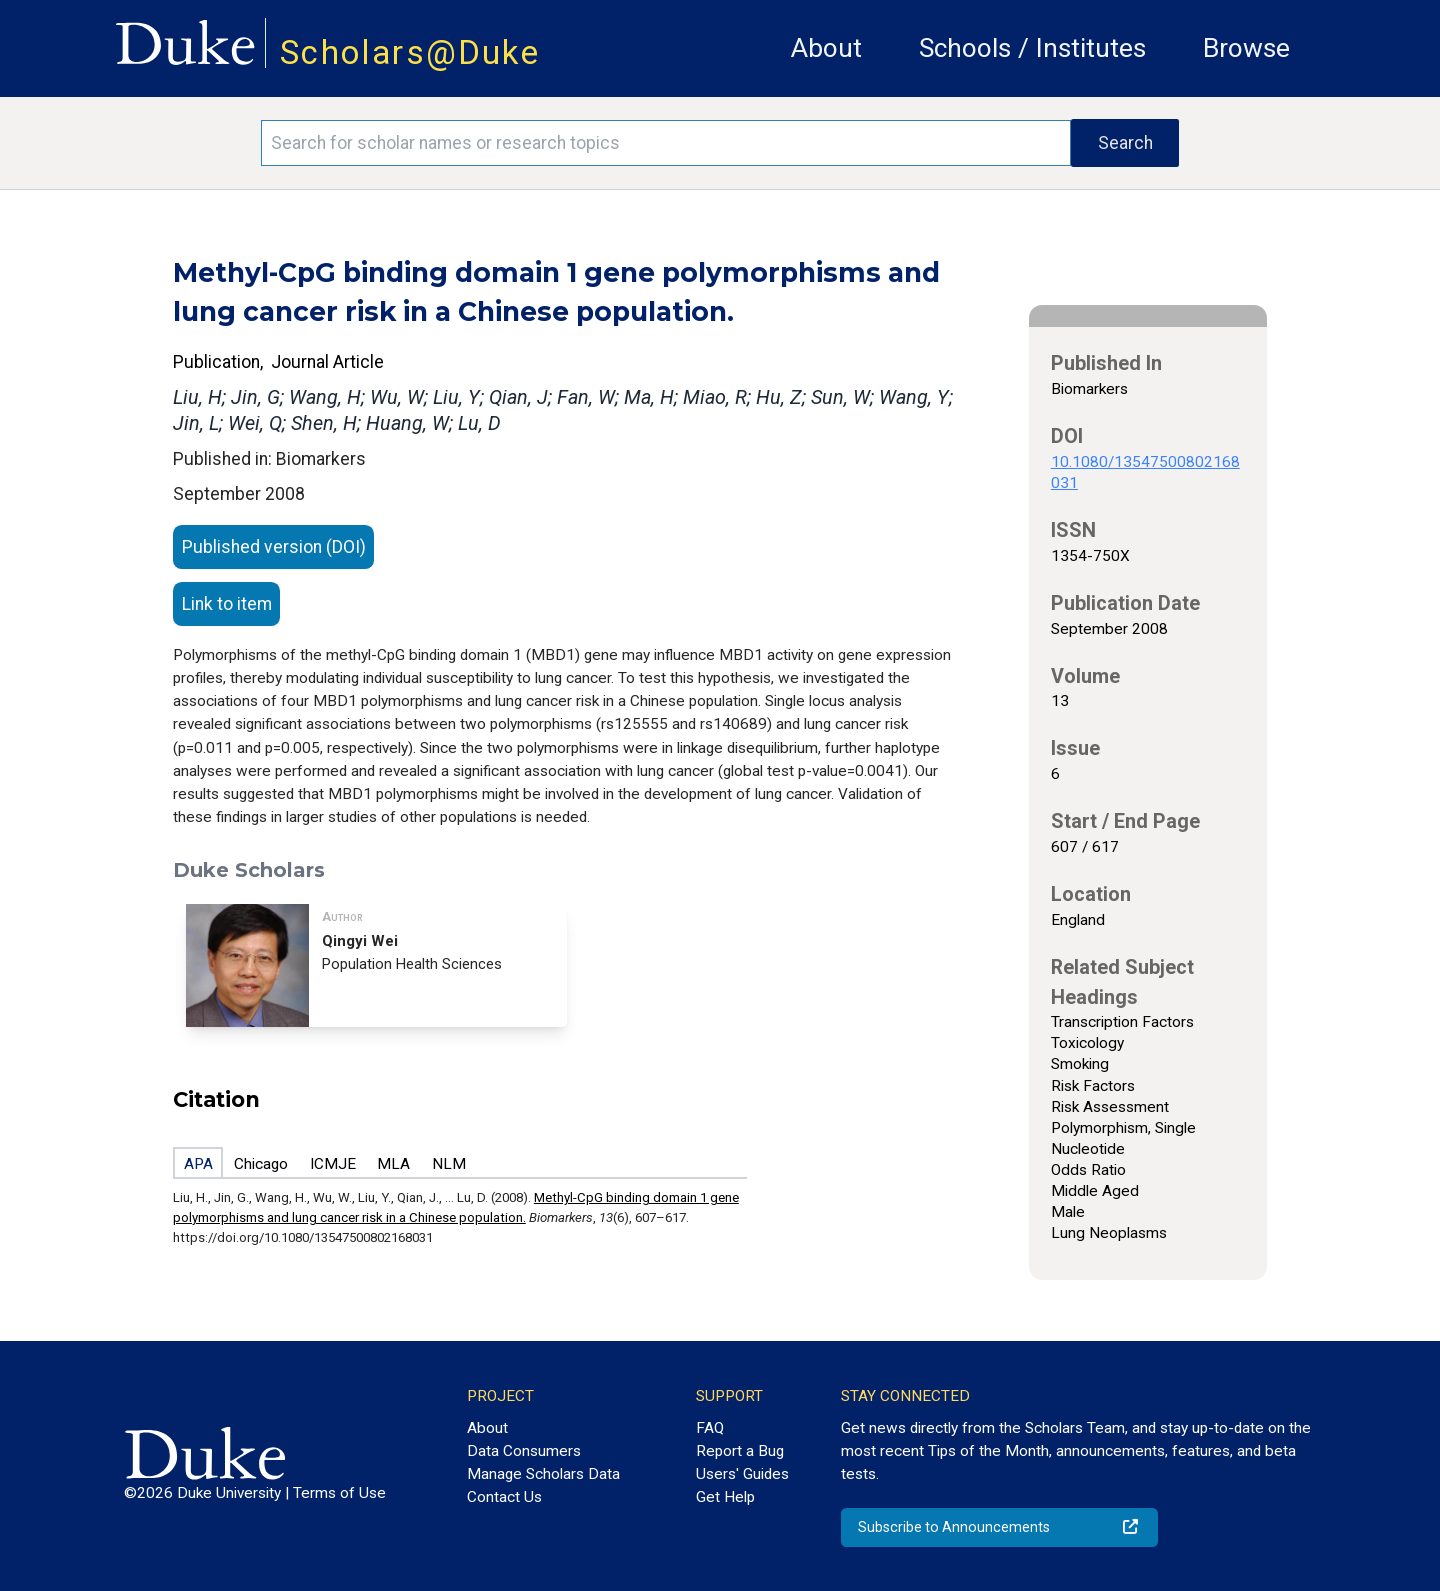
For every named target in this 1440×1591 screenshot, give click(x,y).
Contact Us (504, 1497)
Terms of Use (339, 1493)
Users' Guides (742, 1474)
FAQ (710, 1428)
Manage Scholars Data (543, 1474)
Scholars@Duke (410, 52)
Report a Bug (740, 1451)
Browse (1246, 48)
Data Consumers (524, 1451)
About (826, 48)
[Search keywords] (666, 143)
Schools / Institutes (1032, 48)
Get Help (725, 1497)
